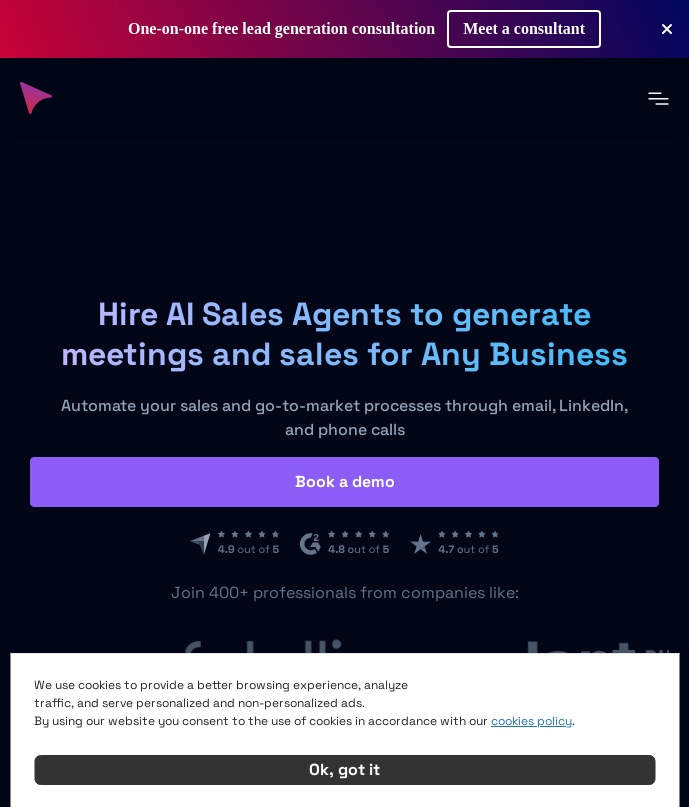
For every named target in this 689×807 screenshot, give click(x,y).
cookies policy (531, 721)
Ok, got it (344, 769)
